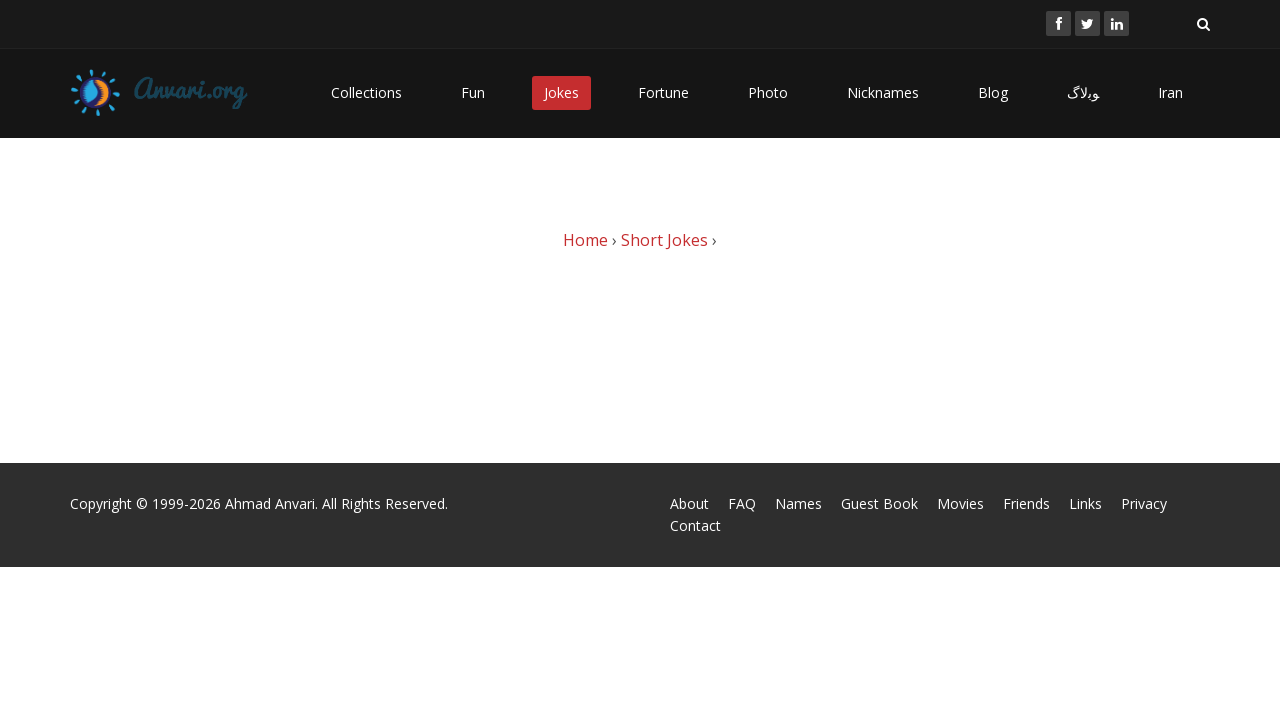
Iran (1170, 92)
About (689, 503)
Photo (768, 92)
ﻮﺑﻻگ (1083, 92)
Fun (473, 92)
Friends (1026, 503)
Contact (695, 525)
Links (1085, 503)
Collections (366, 92)
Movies (960, 503)
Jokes (561, 92)
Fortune (663, 92)
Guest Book (879, 503)
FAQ (742, 503)
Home (585, 240)
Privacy (1144, 503)
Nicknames (883, 92)
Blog (993, 92)
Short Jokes (664, 240)
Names (798, 503)
